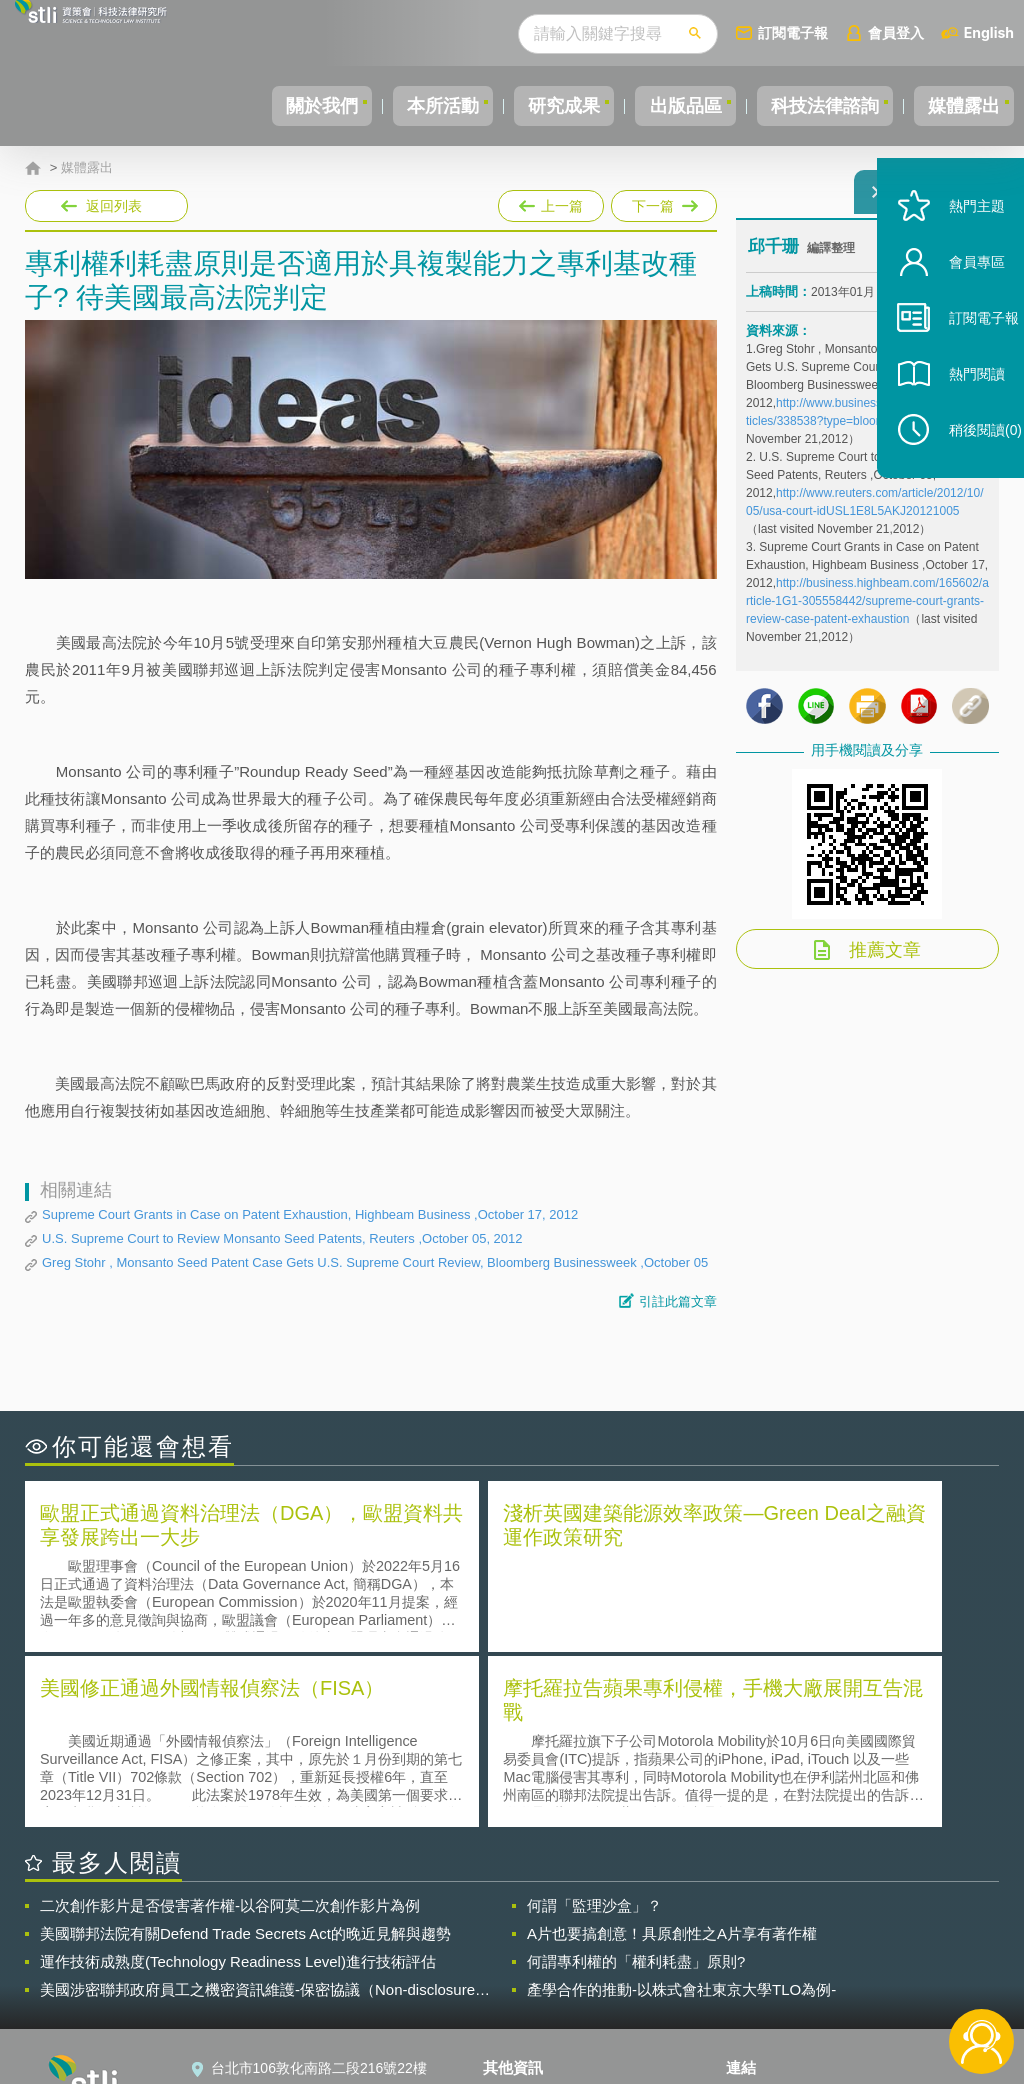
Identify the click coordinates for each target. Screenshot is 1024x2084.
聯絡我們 (523, 1974)
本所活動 (390, 106)
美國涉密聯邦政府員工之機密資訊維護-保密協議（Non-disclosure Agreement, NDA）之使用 (257, 1810)
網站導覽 (523, 2002)
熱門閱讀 (956, 420)
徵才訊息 (523, 1946)
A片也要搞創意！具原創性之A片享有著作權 (672, 1753)
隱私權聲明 (530, 1918)
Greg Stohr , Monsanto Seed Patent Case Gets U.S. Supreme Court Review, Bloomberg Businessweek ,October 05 (375, 1262)
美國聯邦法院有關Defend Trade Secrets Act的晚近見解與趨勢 (245, 1753)
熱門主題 (956, 252)
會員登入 (896, 32)
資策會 (759, 1918)
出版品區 (656, 106)
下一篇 (662, 202)
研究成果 (523, 106)
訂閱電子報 (793, 32)
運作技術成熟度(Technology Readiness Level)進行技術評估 (238, 1781)
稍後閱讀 (965, 476)
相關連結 (860, 1918)
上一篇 (551, 206)
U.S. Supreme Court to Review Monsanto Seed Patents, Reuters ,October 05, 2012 (282, 1238)
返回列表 (114, 206)
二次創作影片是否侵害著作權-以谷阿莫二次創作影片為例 (230, 1725)
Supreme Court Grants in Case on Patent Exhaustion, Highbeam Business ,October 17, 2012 (310, 1214)
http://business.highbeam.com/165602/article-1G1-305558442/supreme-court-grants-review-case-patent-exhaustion (867, 613)
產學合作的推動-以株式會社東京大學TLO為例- (681, 1809)
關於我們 (257, 106)
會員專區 (956, 308)
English (989, 32)
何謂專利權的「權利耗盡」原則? (636, 1781)
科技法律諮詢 (807, 106)
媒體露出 (958, 106)
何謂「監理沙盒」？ (594, 1725)
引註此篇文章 (678, 1301)
